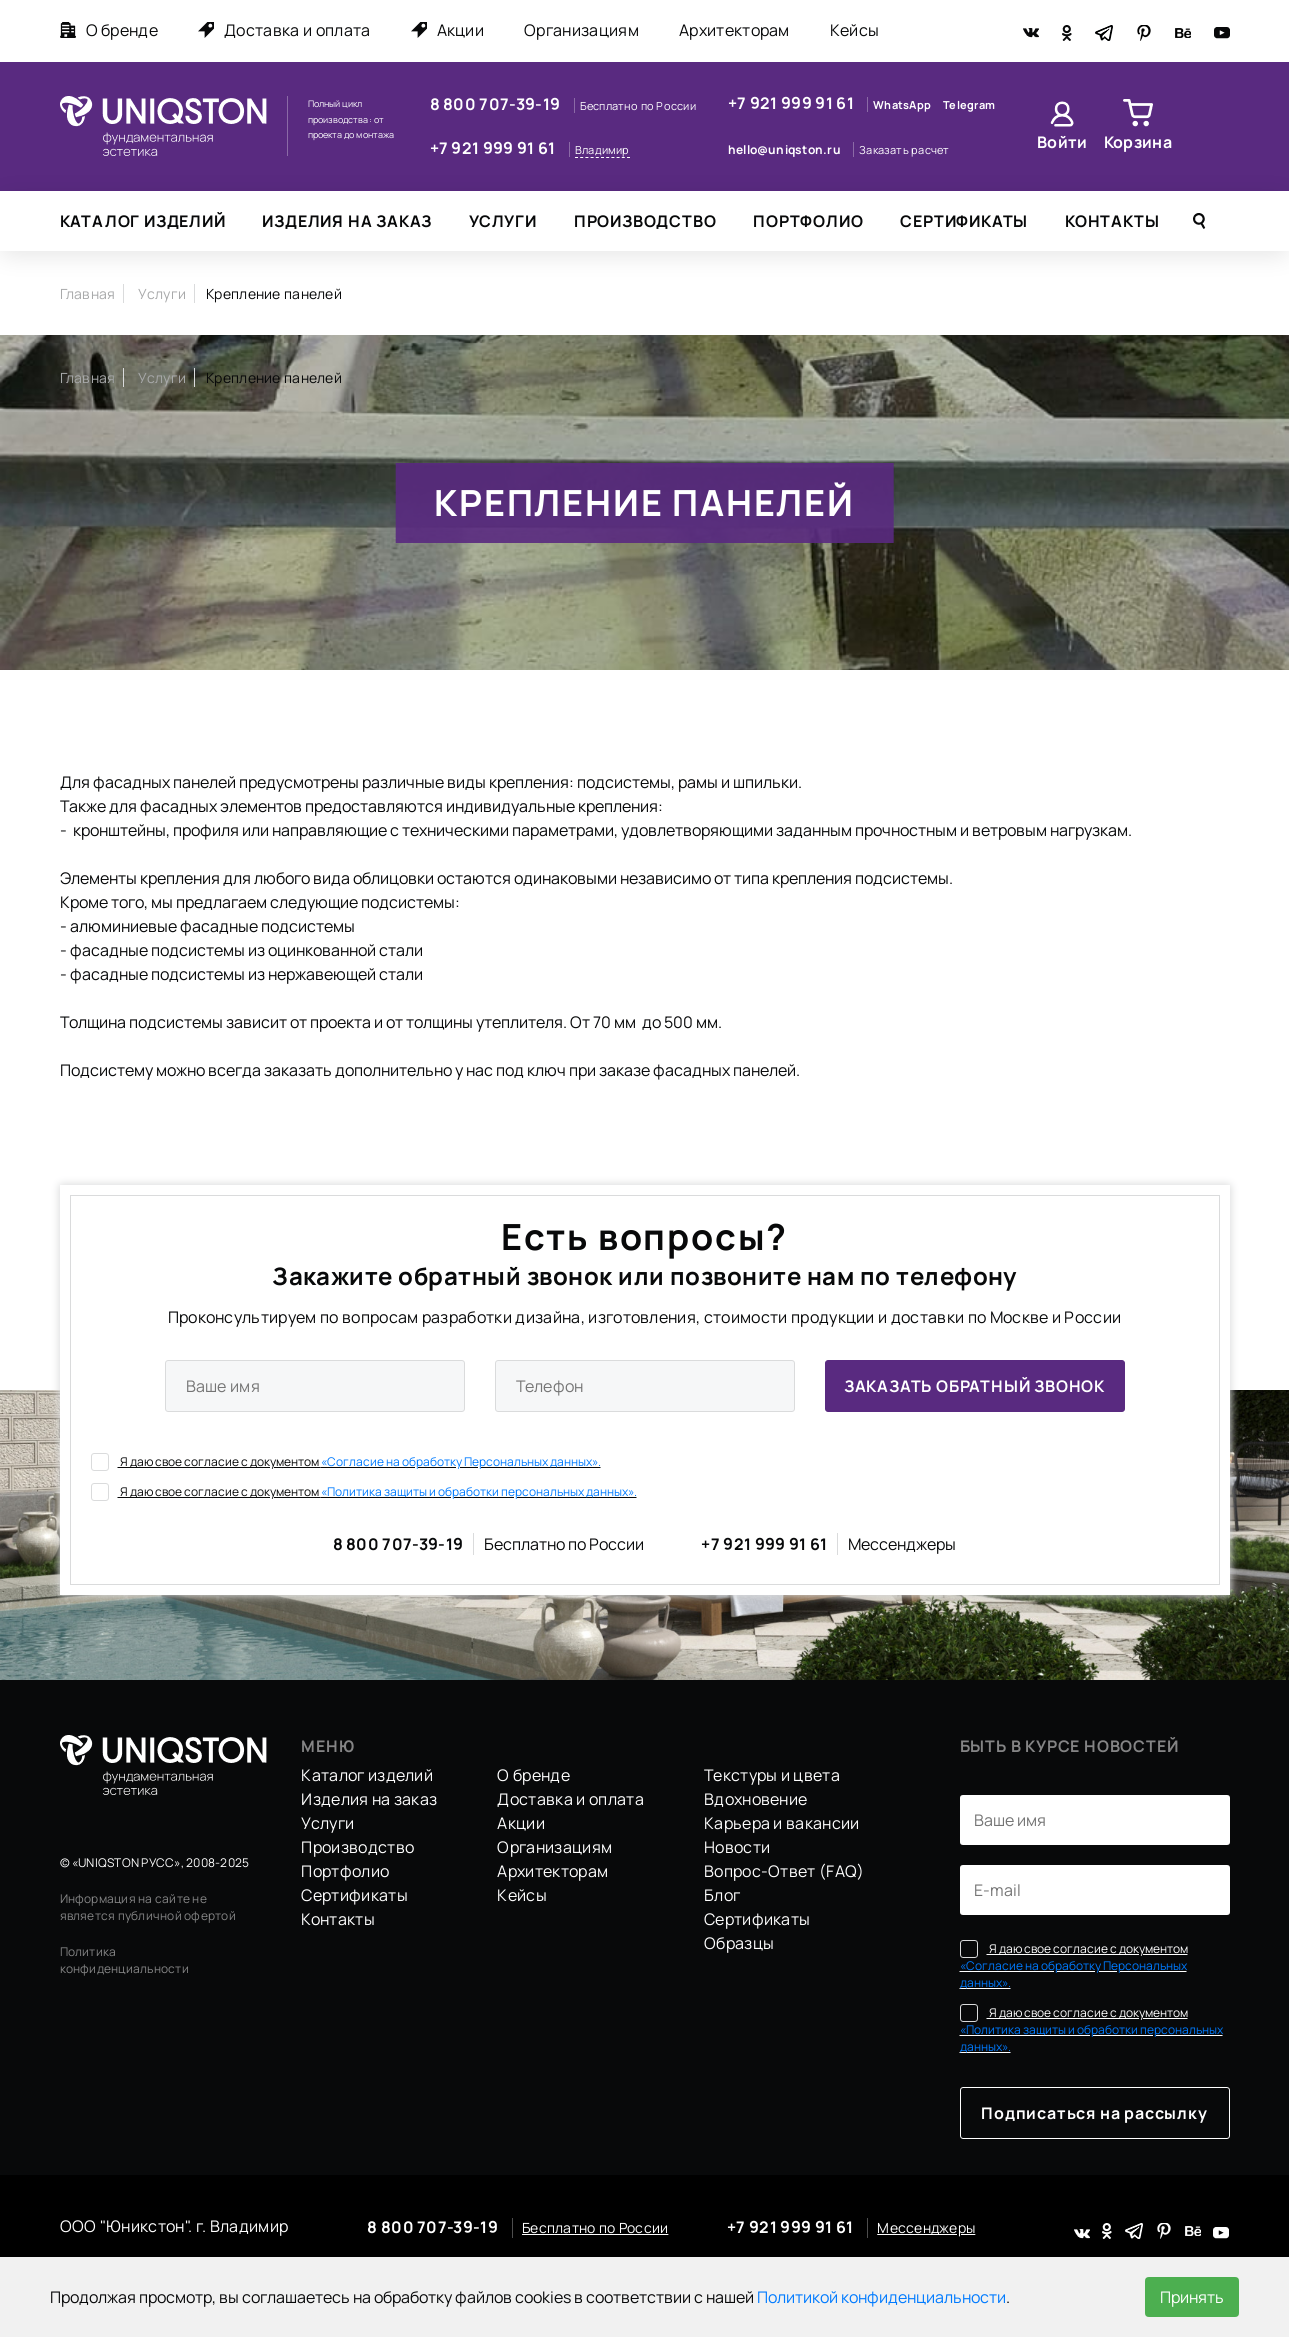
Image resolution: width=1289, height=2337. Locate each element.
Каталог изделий (143, 221)
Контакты (1112, 221)
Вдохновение (756, 1799)
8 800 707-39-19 (497, 104)
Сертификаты (964, 221)
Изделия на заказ (347, 221)
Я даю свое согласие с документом (346, 1461)
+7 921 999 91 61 (494, 148)
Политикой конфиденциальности (881, 2297)
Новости (737, 1847)
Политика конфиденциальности (124, 1960)
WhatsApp (903, 104)
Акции (448, 30)
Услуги (503, 221)
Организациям (581, 30)
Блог (722, 1895)
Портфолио (808, 221)
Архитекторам (734, 30)
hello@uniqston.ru (785, 149)
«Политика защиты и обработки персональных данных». (479, 1491)
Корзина (1138, 142)
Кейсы (855, 30)
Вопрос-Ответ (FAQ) (784, 1871)
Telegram (969, 104)
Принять (1192, 2297)
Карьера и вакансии (782, 1823)
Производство (645, 221)
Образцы (739, 1943)
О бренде (109, 30)
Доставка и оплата (284, 30)
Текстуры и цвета (772, 1775)
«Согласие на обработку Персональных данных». (461, 1461)
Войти (1062, 142)
